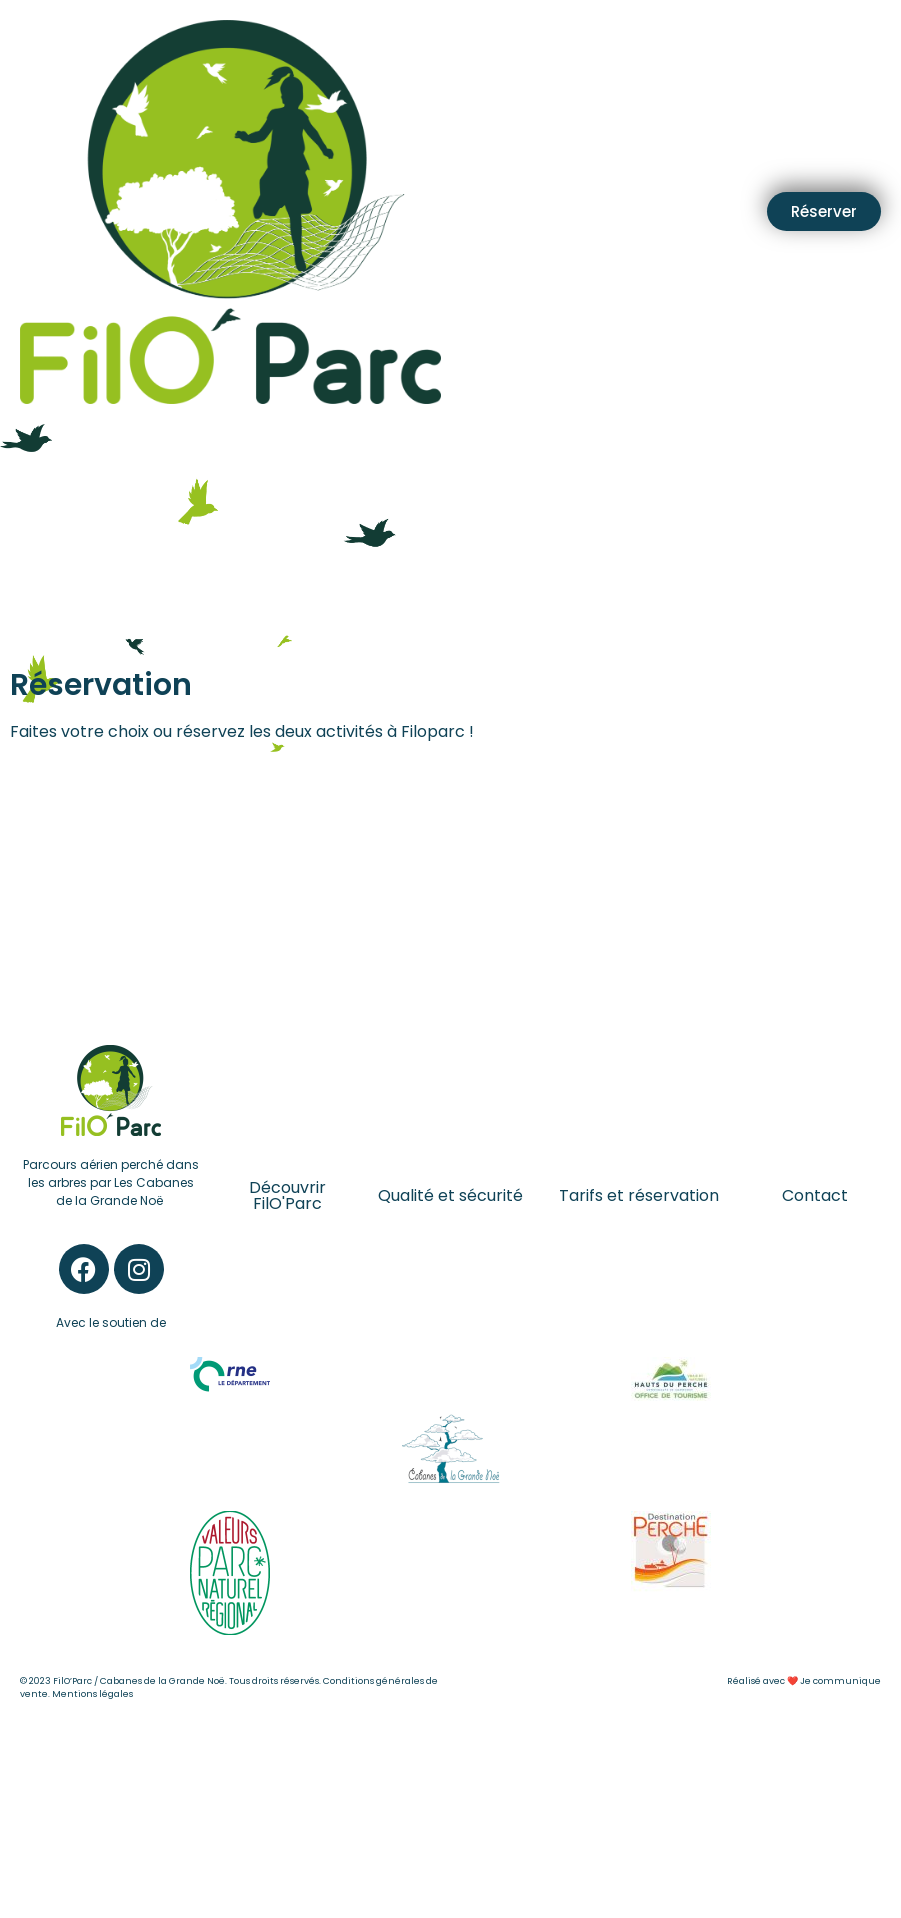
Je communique (840, 1681)
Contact (815, 1195)
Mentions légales (92, 1694)
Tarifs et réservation (639, 1195)
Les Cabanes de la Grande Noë (125, 1191)
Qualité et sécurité (450, 1195)
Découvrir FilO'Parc (287, 1195)
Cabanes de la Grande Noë (162, 1681)
